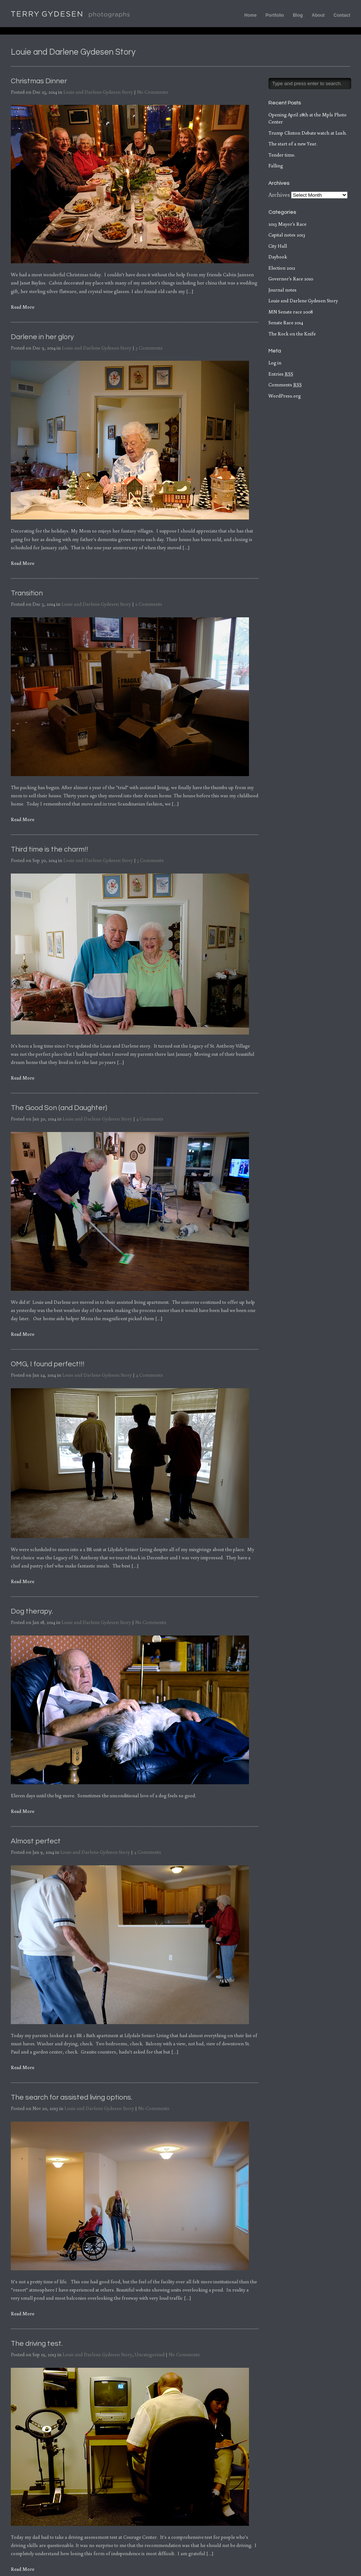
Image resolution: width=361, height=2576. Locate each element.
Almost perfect (36, 1841)
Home (250, 15)
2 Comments (148, 604)
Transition (27, 593)
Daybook (277, 257)
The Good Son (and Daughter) (59, 1108)
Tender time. (281, 155)
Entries (280, 374)
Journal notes (282, 290)
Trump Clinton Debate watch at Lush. (307, 133)
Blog (298, 15)
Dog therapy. (32, 1611)
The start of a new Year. (292, 144)
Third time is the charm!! (49, 849)
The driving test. (37, 2343)
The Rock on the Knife (292, 334)
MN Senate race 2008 (290, 312)
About (318, 15)
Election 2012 (281, 268)
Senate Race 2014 (285, 322)
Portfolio (275, 15)
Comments (285, 385)
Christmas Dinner (39, 81)
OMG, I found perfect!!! (47, 1364)
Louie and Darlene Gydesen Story (98, 92)
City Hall (277, 246)
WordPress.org (284, 396)
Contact (341, 15)
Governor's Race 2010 (290, 279)
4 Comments (149, 1119)
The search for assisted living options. (71, 2097)
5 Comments (150, 860)
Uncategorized (149, 2354)
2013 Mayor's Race (287, 224)
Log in (274, 363)
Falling (275, 166)
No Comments (152, 92)
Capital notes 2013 (286, 235)
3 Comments (149, 348)
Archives (279, 194)
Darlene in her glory (42, 337)
